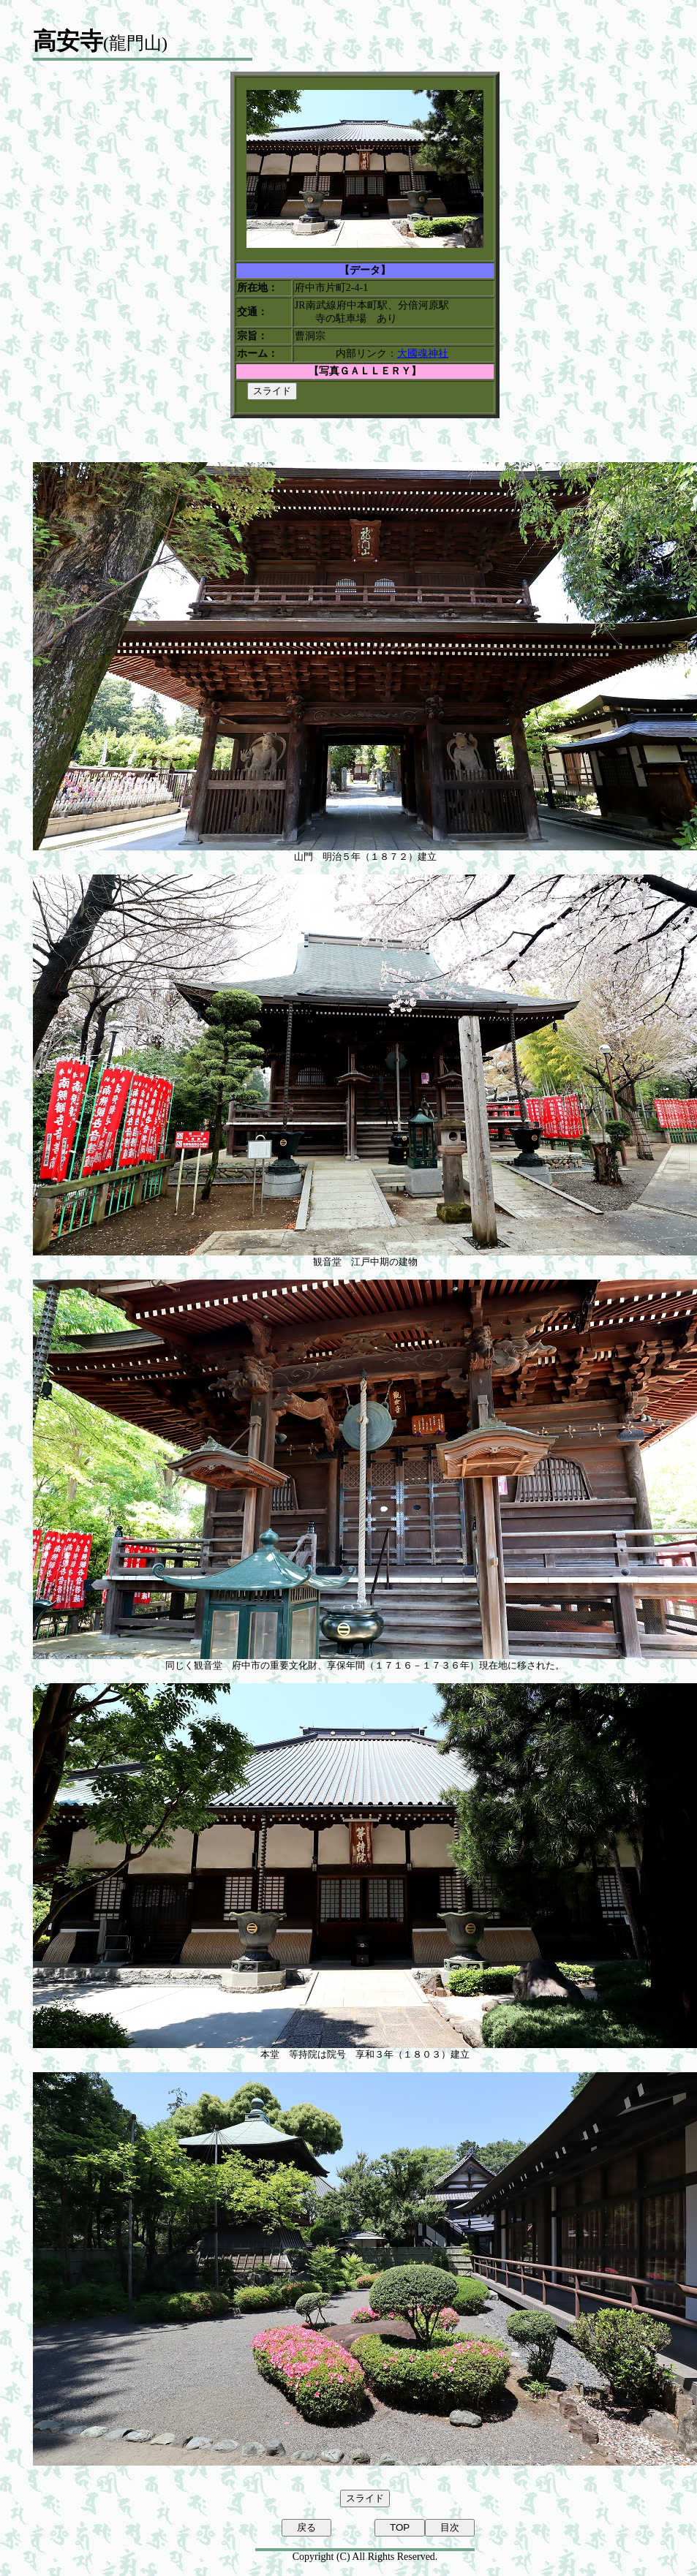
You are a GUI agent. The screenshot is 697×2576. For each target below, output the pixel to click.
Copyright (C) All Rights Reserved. (365, 2556)
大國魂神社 (422, 353)
